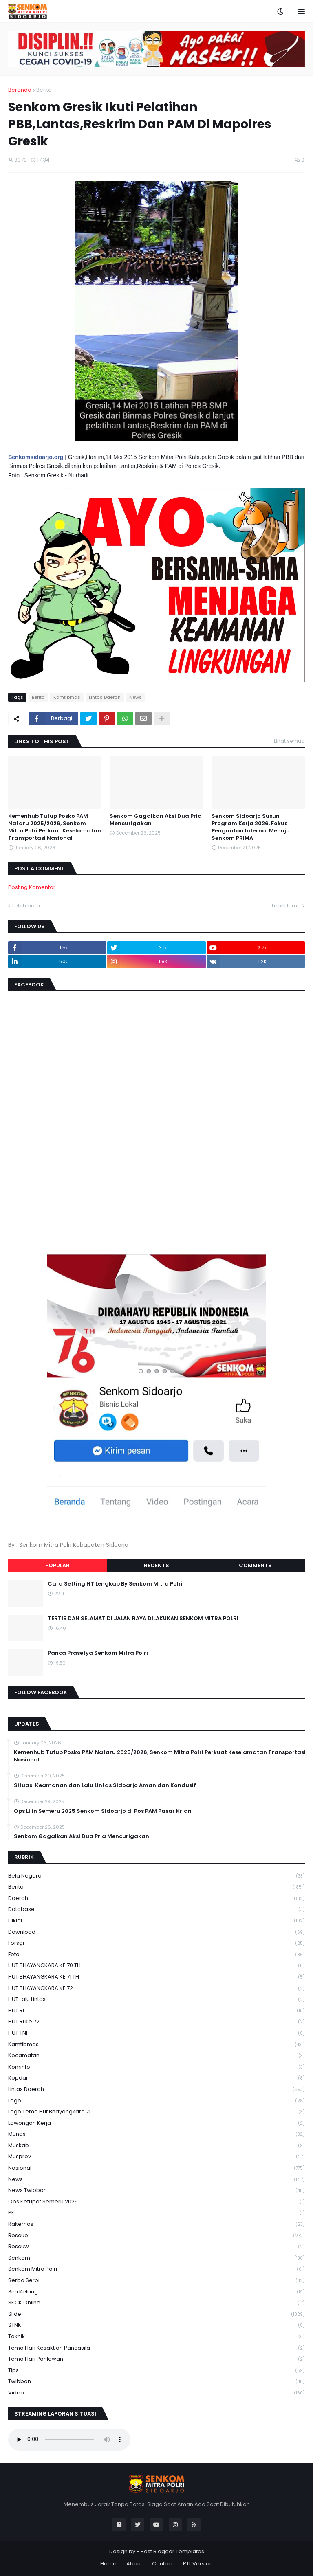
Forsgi (156, 1943)
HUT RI (156, 2011)
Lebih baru (26, 905)
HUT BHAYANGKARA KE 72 (156, 1988)
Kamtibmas (66, 697)
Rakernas (156, 2224)
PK (156, 2213)
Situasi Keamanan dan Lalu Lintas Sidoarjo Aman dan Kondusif (105, 1785)
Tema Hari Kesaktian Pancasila (156, 2348)
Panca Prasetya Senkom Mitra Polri (98, 1653)
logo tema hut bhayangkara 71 (156, 2112)
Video (156, 2393)
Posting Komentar (31, 887)
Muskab (156, 2145)
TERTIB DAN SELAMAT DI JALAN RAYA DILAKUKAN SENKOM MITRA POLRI (143, 1618)
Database (156, 1909)
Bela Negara (156, 1876)
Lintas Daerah (105, 697)
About (134, 2563)
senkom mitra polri (156, 2269)
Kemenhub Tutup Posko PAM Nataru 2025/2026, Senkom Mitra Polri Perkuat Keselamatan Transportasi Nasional (54, 827)
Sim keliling (156, 2292)
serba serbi (156, 2280)
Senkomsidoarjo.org (35, 457)
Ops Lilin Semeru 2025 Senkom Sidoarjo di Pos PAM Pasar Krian (103, 1811)
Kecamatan (156, 2055)
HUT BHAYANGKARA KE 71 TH (156, 1977)
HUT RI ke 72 (156, 2022)
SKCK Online (156, 2303)
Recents (156, 1565)
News (135, 697)
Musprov (156, 2156)
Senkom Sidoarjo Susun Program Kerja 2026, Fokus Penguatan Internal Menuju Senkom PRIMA (251, 827)
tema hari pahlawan (156, 2359)
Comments (255, 1565)
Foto (156, 1954)
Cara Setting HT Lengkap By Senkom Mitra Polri (115, 1584)
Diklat (156, 1921)
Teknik (156, 2336)
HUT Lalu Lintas (156, 1999)
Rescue (156, 2235)
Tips (156, 2370)
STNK (156, 2325)
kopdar (156, 2078)
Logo (156, 2101)
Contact (162, 2563)
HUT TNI (156, 2033)
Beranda (19, 90)
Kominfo (156, 2067)
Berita (44, 90)
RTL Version (198, 2563)
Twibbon (156, 2381)
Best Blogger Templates (172, 2551)
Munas (156, 2134)
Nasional (156, 2168)
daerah (156, 1898)
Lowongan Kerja (156, 2123)
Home (108, 2563)
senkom (156, 2258)
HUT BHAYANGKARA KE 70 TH (156, 1965)
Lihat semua (289, 741)
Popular (57, 1565)
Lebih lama (286, 905)
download (156, 1932)
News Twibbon (156, 2190)
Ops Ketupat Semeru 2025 (156, 2202)
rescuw (156, 2246)
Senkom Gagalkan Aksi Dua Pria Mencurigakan (156, 820)
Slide (156, 2314)
